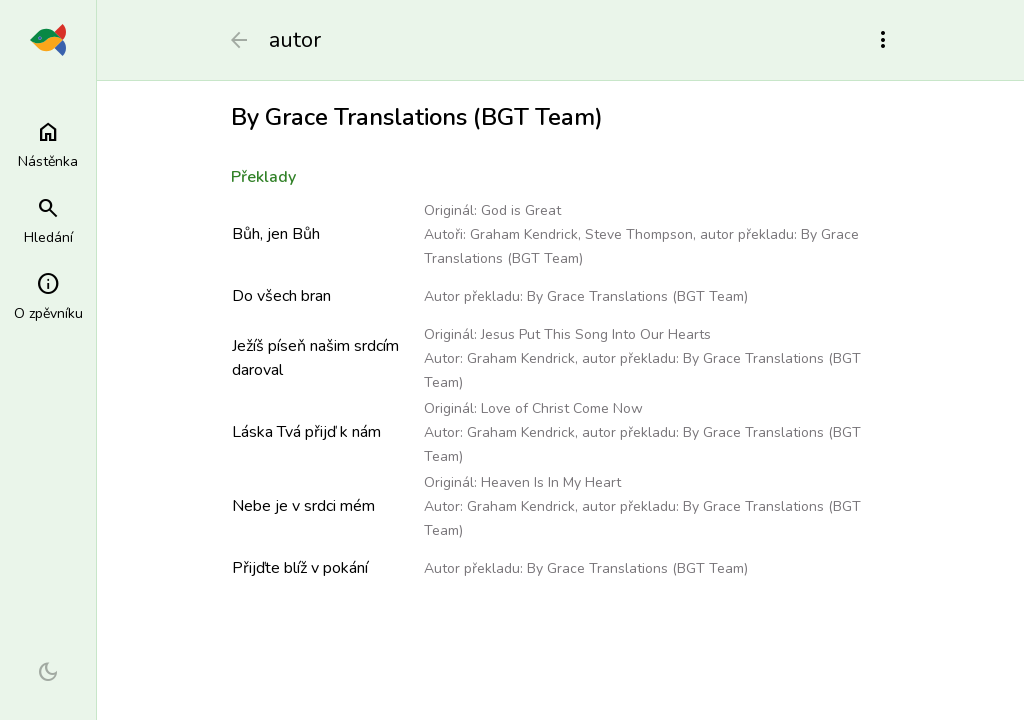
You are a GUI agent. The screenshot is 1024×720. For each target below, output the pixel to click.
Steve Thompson (639, 234)
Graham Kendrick (524, 234)
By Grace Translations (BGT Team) (637, 296)
